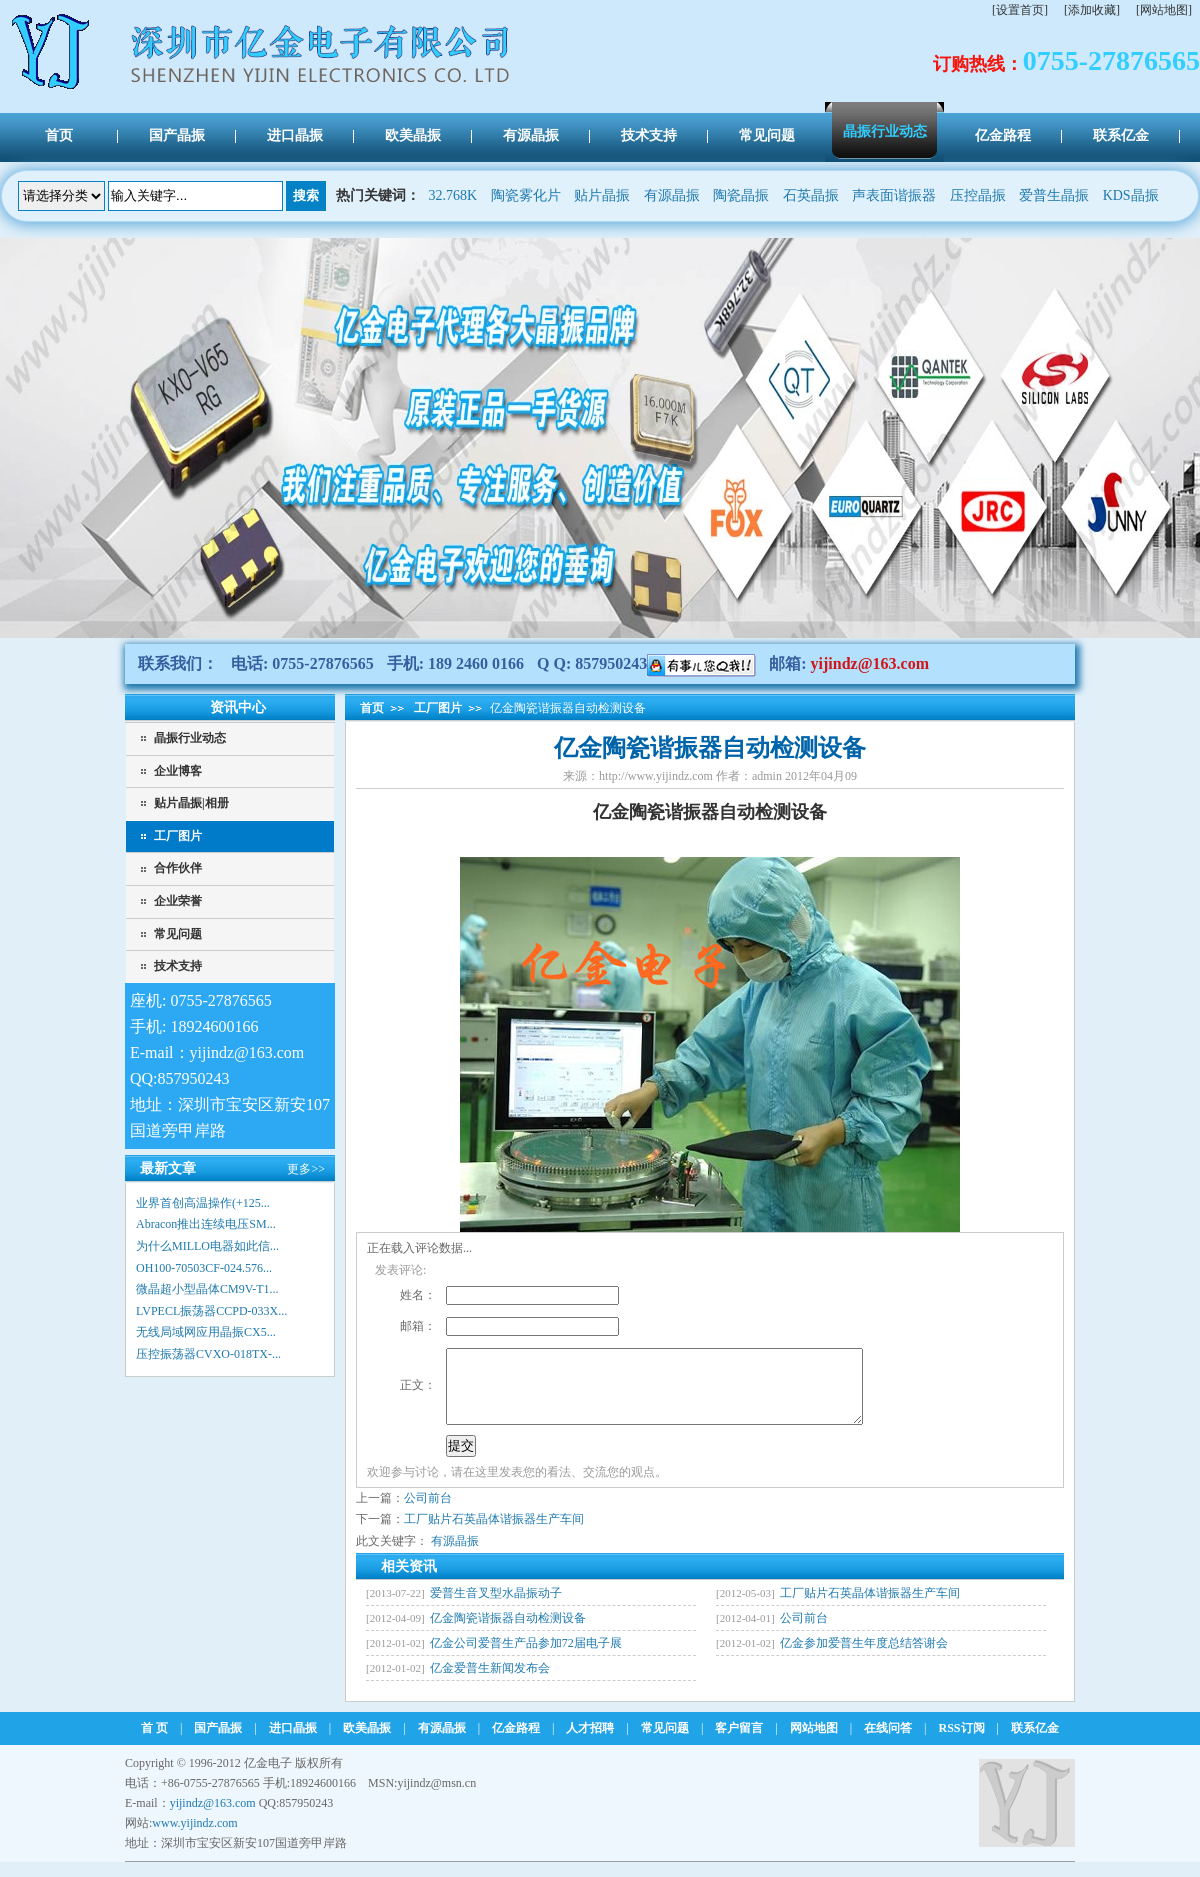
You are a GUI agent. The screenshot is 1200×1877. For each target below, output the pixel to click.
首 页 (154, 1743)
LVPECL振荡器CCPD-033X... (211, 1311)
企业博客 (178, 771)
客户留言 (739, 1743)
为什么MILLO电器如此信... (207, 1246)
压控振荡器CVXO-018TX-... (208, 1354)
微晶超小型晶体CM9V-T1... (207, 1289)
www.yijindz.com (194, 1838)
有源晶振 (672, 195)
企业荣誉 (178, 901)
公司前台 (428, 1513)
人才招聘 (590, 1743)
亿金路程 (516, 1743)
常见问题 (178, 934)
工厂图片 (178, 836)
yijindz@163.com (870, 663)
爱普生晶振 (1054, 195)
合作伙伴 (178, 868)
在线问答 (888, 1743)
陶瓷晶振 (741, 195)
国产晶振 (218, 1743)
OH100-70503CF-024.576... (204, 1268)
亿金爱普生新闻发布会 (490, 1683)
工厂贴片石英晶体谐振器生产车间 (494, 1534)
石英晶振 (811, 195)
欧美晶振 (367, 1743)
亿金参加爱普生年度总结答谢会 (864, 1658)
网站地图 (814, 1743)
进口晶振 (293, 1743)
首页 (372, 708)
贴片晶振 (602, 195)
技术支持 (178, 966)
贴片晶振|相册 (191, 803)
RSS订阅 (962, 1743)
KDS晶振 (1131, 195)
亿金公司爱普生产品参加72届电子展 (526, 1658)
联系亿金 (1035, 1743)
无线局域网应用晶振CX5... (206, 1332)
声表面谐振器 (894, 195)
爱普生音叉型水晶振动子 (496, 1608)
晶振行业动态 (190, 738)
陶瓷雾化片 (526, 195)
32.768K (453, 195)
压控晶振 (978, 195)
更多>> (306, 1169)
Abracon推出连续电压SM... (206, 1224)
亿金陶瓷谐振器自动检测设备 (508, 1633)
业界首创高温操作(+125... (203, 1203)
